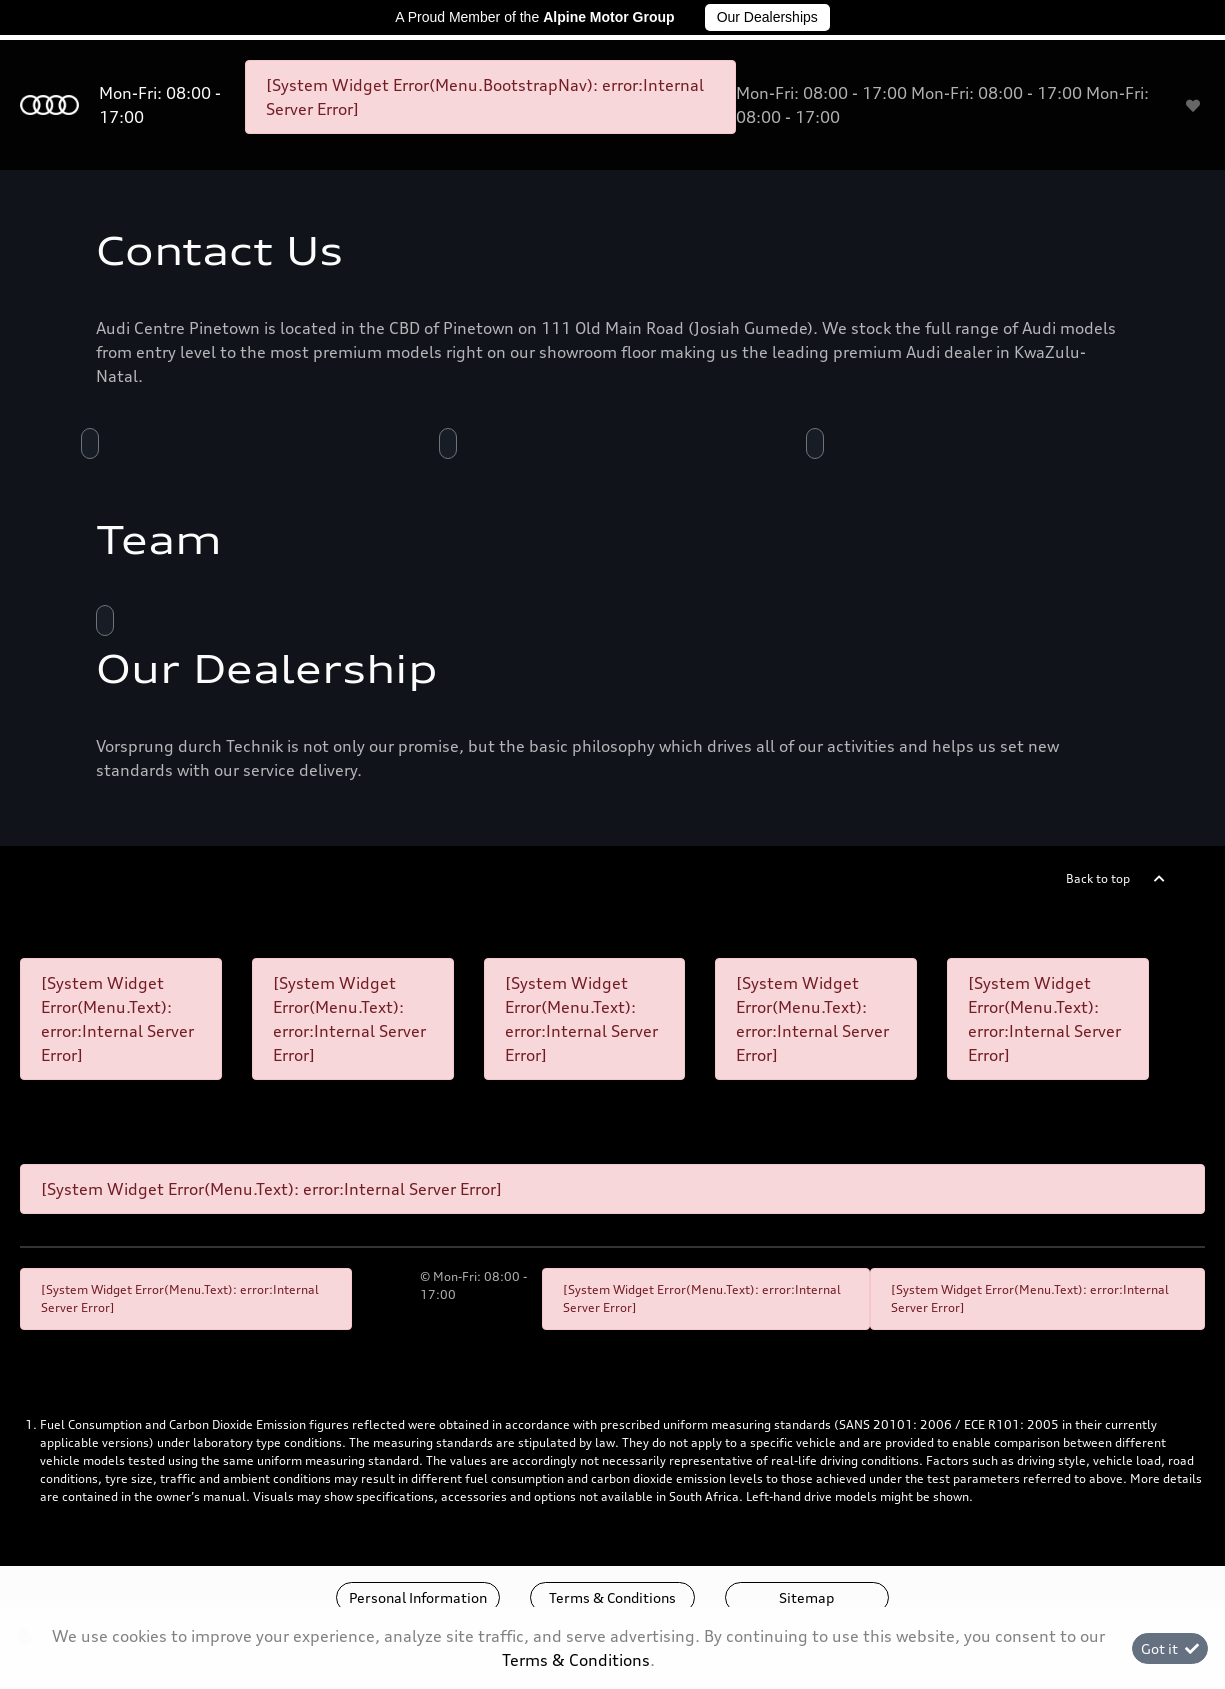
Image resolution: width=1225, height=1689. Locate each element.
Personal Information (418, 1597)
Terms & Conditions (612, 1597)
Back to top (1098, 878)
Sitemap (806, 1597)
